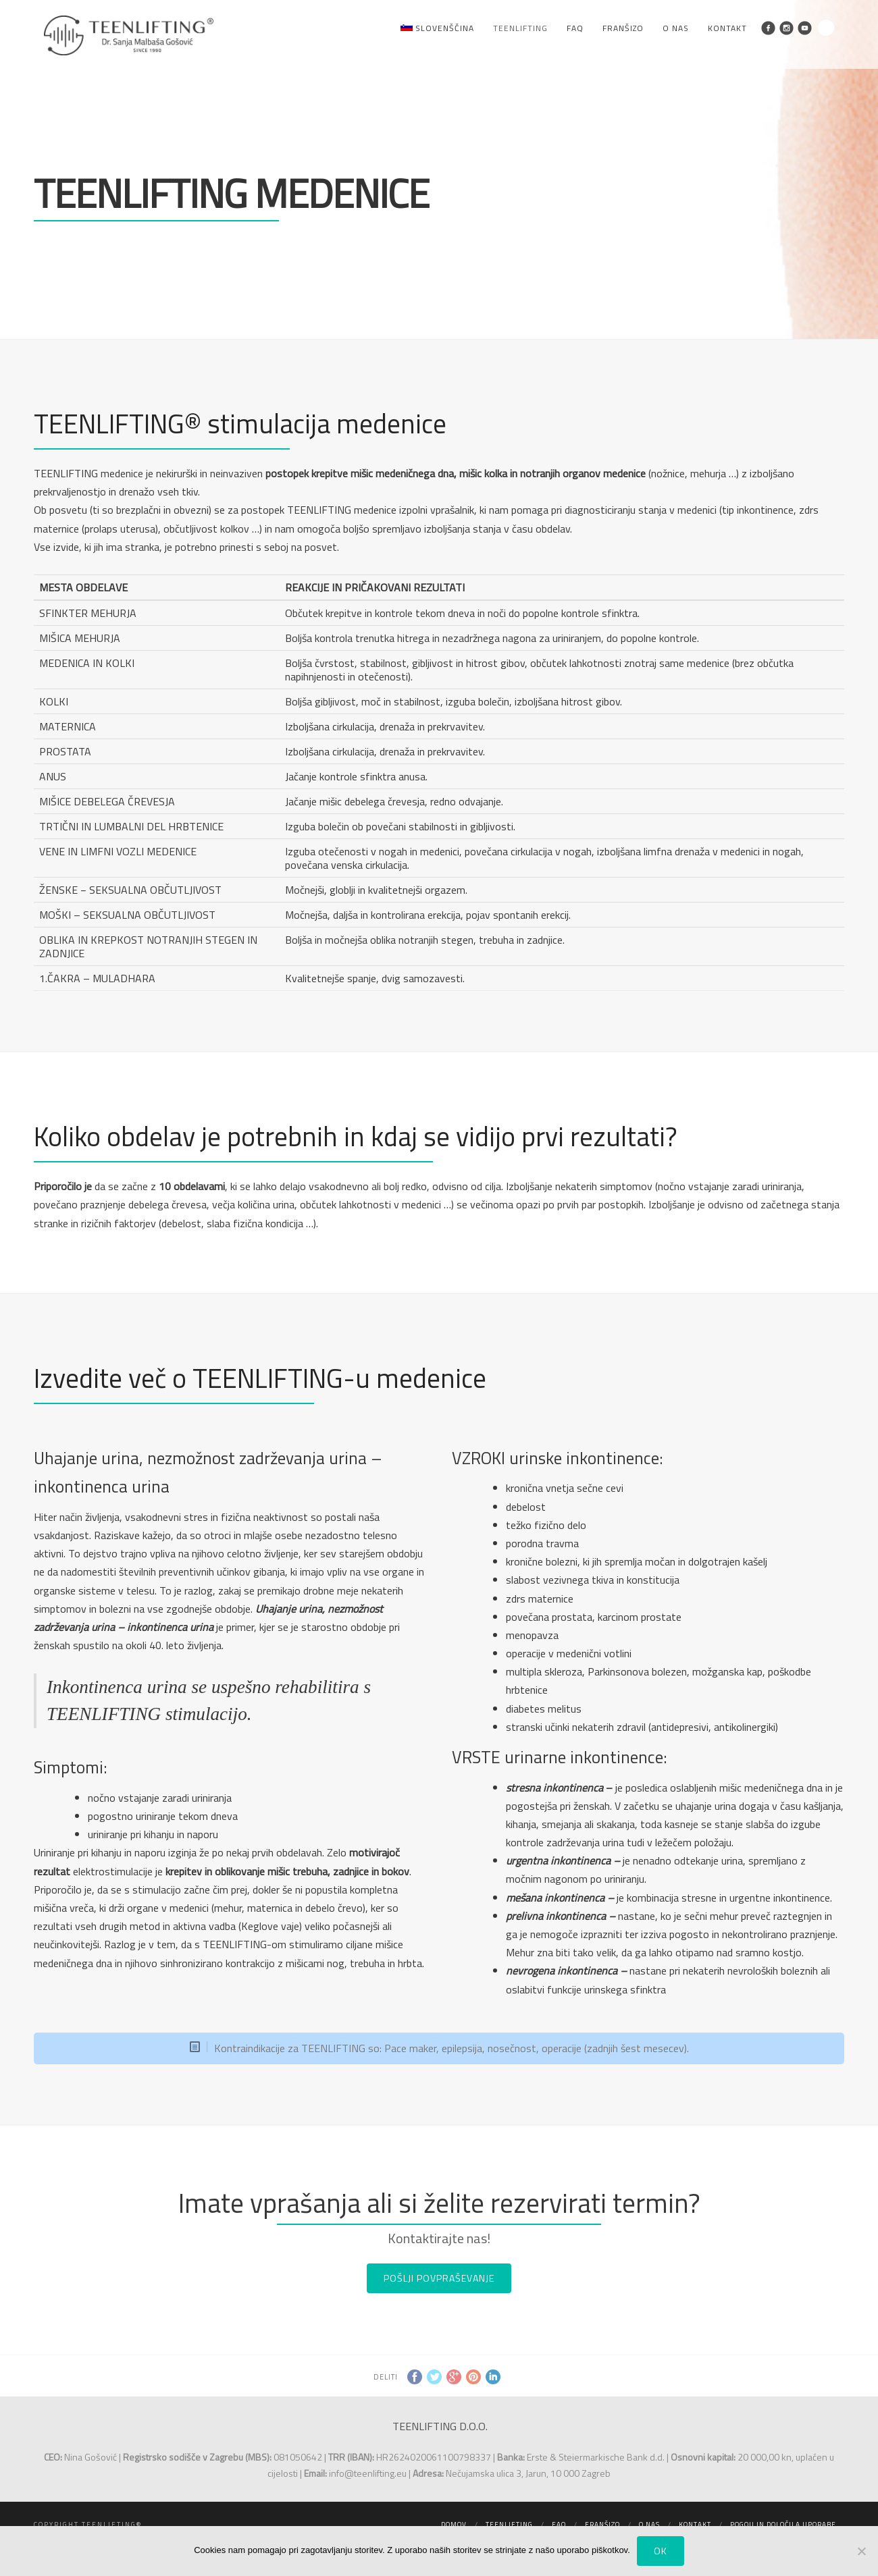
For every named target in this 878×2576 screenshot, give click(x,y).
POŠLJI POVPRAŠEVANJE (439, 2278)
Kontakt (727, 28)
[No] (861, 2551)
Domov (454, 2524)
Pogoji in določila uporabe (783, 2524)
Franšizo (623, 28)
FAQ (575, 28)
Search (826, 28)
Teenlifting (520, 28)
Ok (660, 2551)
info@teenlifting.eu (368, 2473)
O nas (676, 28)
